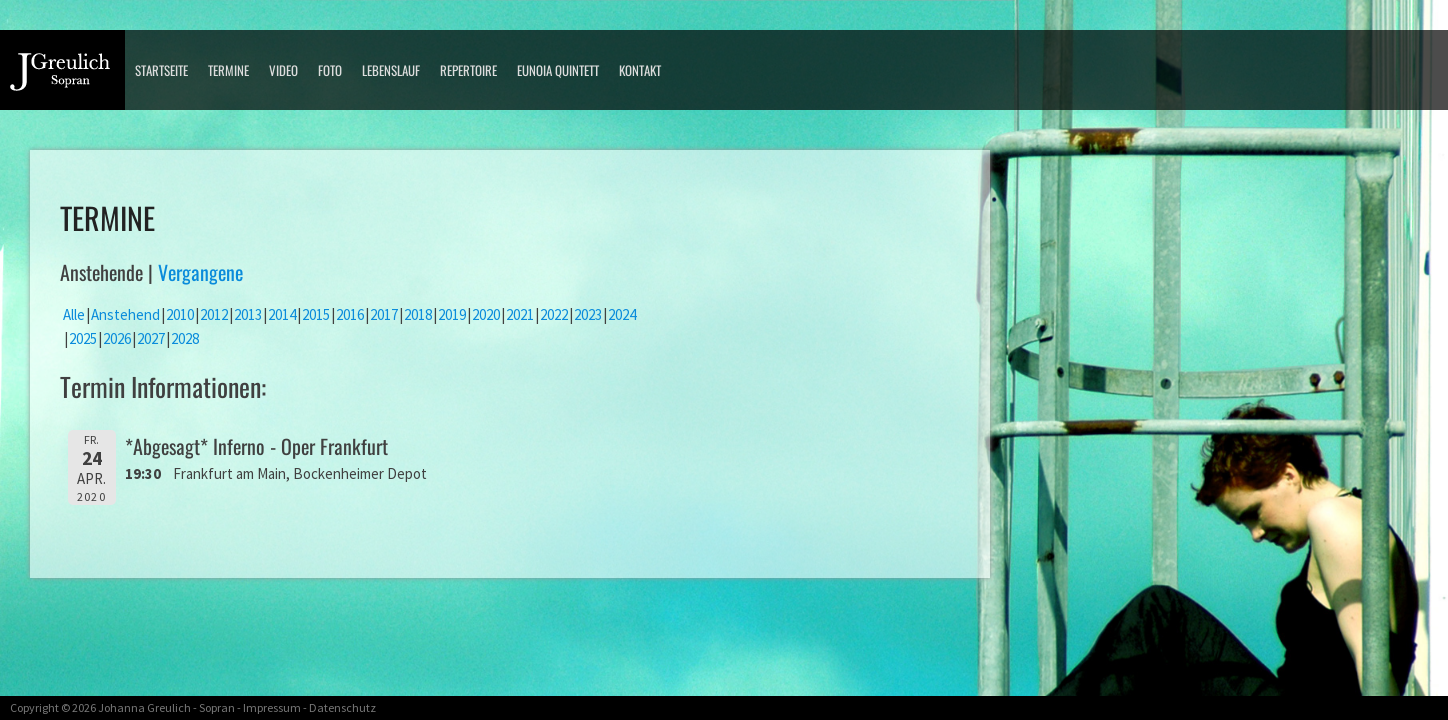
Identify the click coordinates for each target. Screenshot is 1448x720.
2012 (214, 314)
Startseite (161, 70)
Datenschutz (342, 707)
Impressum (272, 707)
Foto (330, 70)
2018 (418, 314)
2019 (452, 314)
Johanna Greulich (144, 707)
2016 (350, 314)
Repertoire (468, 70)
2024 (622, 314)
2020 (486, 314)
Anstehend (125, 314)
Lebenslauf (391, 70)
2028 (185, 338)
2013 (248, 314)
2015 (316, 314)
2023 (588, 314)
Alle (74, 314)
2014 (282, 314)
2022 (554, 314)
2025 (83, 338)
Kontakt (640, 70)
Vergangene (200, 272)
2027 (151, 338)
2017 (384, 314)
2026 (117, 338)
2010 (180, 314)
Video (283, 70)
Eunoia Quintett (558, 70)
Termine (228, 70)
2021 (520, 314)
